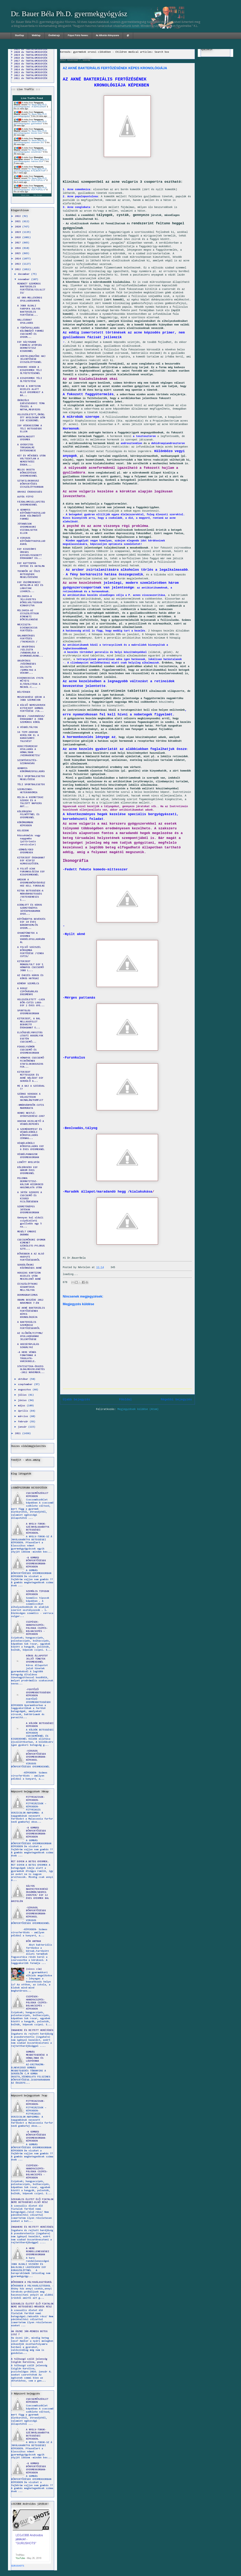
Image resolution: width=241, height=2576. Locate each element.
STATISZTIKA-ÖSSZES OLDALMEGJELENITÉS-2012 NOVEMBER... (31, 1369)
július (23, 1395)
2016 (18, 248)
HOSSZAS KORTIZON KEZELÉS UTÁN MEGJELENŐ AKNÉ (29, 1276)
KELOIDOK (23, 830)
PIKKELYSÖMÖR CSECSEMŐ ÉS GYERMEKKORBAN (28, 1050)
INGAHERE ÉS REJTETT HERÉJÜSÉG (32, 2030)
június (23, 1400)
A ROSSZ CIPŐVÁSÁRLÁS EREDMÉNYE (27, 991)
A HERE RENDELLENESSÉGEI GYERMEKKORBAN (37, 2251)
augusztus (25, 1390)
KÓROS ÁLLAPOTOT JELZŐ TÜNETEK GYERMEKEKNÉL (37, 1659)
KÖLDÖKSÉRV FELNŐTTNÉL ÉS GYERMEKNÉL (28, 814)
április (24, 1411)
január (23, 1427)
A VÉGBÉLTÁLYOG (27, 727)
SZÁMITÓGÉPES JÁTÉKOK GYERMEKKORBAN (28, 1209)
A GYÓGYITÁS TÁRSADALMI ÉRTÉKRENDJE (26, 448)
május (22, 1406)
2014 (18, 259)
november (24, 279)
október (24, 1379)
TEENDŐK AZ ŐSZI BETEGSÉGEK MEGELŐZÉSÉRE (28, 574)
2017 (18, 243)
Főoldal (125, 1399)
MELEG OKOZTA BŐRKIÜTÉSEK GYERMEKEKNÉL (27, 473)
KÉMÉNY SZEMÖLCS (28, 983)
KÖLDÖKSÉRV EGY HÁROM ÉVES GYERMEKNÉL (27, 1170)
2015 (18, 253)
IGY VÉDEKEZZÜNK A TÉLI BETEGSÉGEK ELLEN (29, 428)
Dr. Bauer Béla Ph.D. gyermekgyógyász (69, 14)
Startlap (19, 35)
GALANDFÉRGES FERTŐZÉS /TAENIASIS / (27, 639)
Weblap (36, 35)
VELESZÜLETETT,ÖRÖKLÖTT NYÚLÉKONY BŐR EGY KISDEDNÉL (31, 417)
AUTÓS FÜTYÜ (25, 497)
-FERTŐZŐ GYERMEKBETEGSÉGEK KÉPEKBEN (38, 1692)
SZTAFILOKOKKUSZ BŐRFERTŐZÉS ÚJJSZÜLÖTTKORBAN (30, 484)
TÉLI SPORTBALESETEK (31, 784)
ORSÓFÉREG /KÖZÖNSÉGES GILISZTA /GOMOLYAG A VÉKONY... (26, 667)
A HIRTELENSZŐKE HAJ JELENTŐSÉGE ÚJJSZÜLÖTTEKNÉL (31, 359)
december (24, 274)
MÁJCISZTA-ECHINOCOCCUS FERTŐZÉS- (27, 628)
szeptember (26, 1384)
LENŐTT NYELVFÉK (28, 1162)
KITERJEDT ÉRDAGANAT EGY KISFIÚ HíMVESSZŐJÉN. (31, 861)
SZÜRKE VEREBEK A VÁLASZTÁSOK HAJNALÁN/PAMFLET (30, 1097)
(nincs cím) (34, 1969)
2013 (18, 264)
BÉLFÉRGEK (23, 692)
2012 (18, 269)
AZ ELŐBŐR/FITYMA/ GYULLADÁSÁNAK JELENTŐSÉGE (30, 1336)
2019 (18, 232)
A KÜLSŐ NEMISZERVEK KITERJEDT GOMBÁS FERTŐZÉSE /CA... (31, 708)
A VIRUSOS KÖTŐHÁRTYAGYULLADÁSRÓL (31, 541)
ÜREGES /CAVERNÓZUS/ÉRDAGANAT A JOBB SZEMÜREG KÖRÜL (31, 719)
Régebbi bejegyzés (176, 1399)
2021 (18, 221)
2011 (18, 1433)
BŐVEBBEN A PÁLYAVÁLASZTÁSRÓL (31, 2282)
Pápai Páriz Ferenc (78, 35)
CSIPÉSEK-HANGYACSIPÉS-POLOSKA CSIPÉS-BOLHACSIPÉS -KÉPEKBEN (37, 1628)
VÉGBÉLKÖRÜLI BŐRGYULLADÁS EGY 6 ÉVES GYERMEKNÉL (31, 1146)
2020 (18, 227)
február (24, 1421)
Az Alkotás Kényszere (107, 35)
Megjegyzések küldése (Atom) (138, 1409)
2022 (18, 216)
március (24, 1416)
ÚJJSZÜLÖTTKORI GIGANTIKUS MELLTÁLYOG (27, 1287)
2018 (18, 237)
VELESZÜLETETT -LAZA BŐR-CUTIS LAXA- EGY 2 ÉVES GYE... (31, 1002)
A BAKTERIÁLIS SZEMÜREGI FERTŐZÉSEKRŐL (28, 1325)
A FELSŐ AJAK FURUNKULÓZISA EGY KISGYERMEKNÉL (31, 872)
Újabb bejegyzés (76, 1399)
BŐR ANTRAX (33, 1941)
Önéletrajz (54, 35)
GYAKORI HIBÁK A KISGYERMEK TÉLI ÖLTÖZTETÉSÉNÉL (29, 370)
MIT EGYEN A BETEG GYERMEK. (30, 1861)
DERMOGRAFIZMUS (27, 1295)
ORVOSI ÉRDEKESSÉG (29, 492)
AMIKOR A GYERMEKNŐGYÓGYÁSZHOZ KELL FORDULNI (31, 883)
